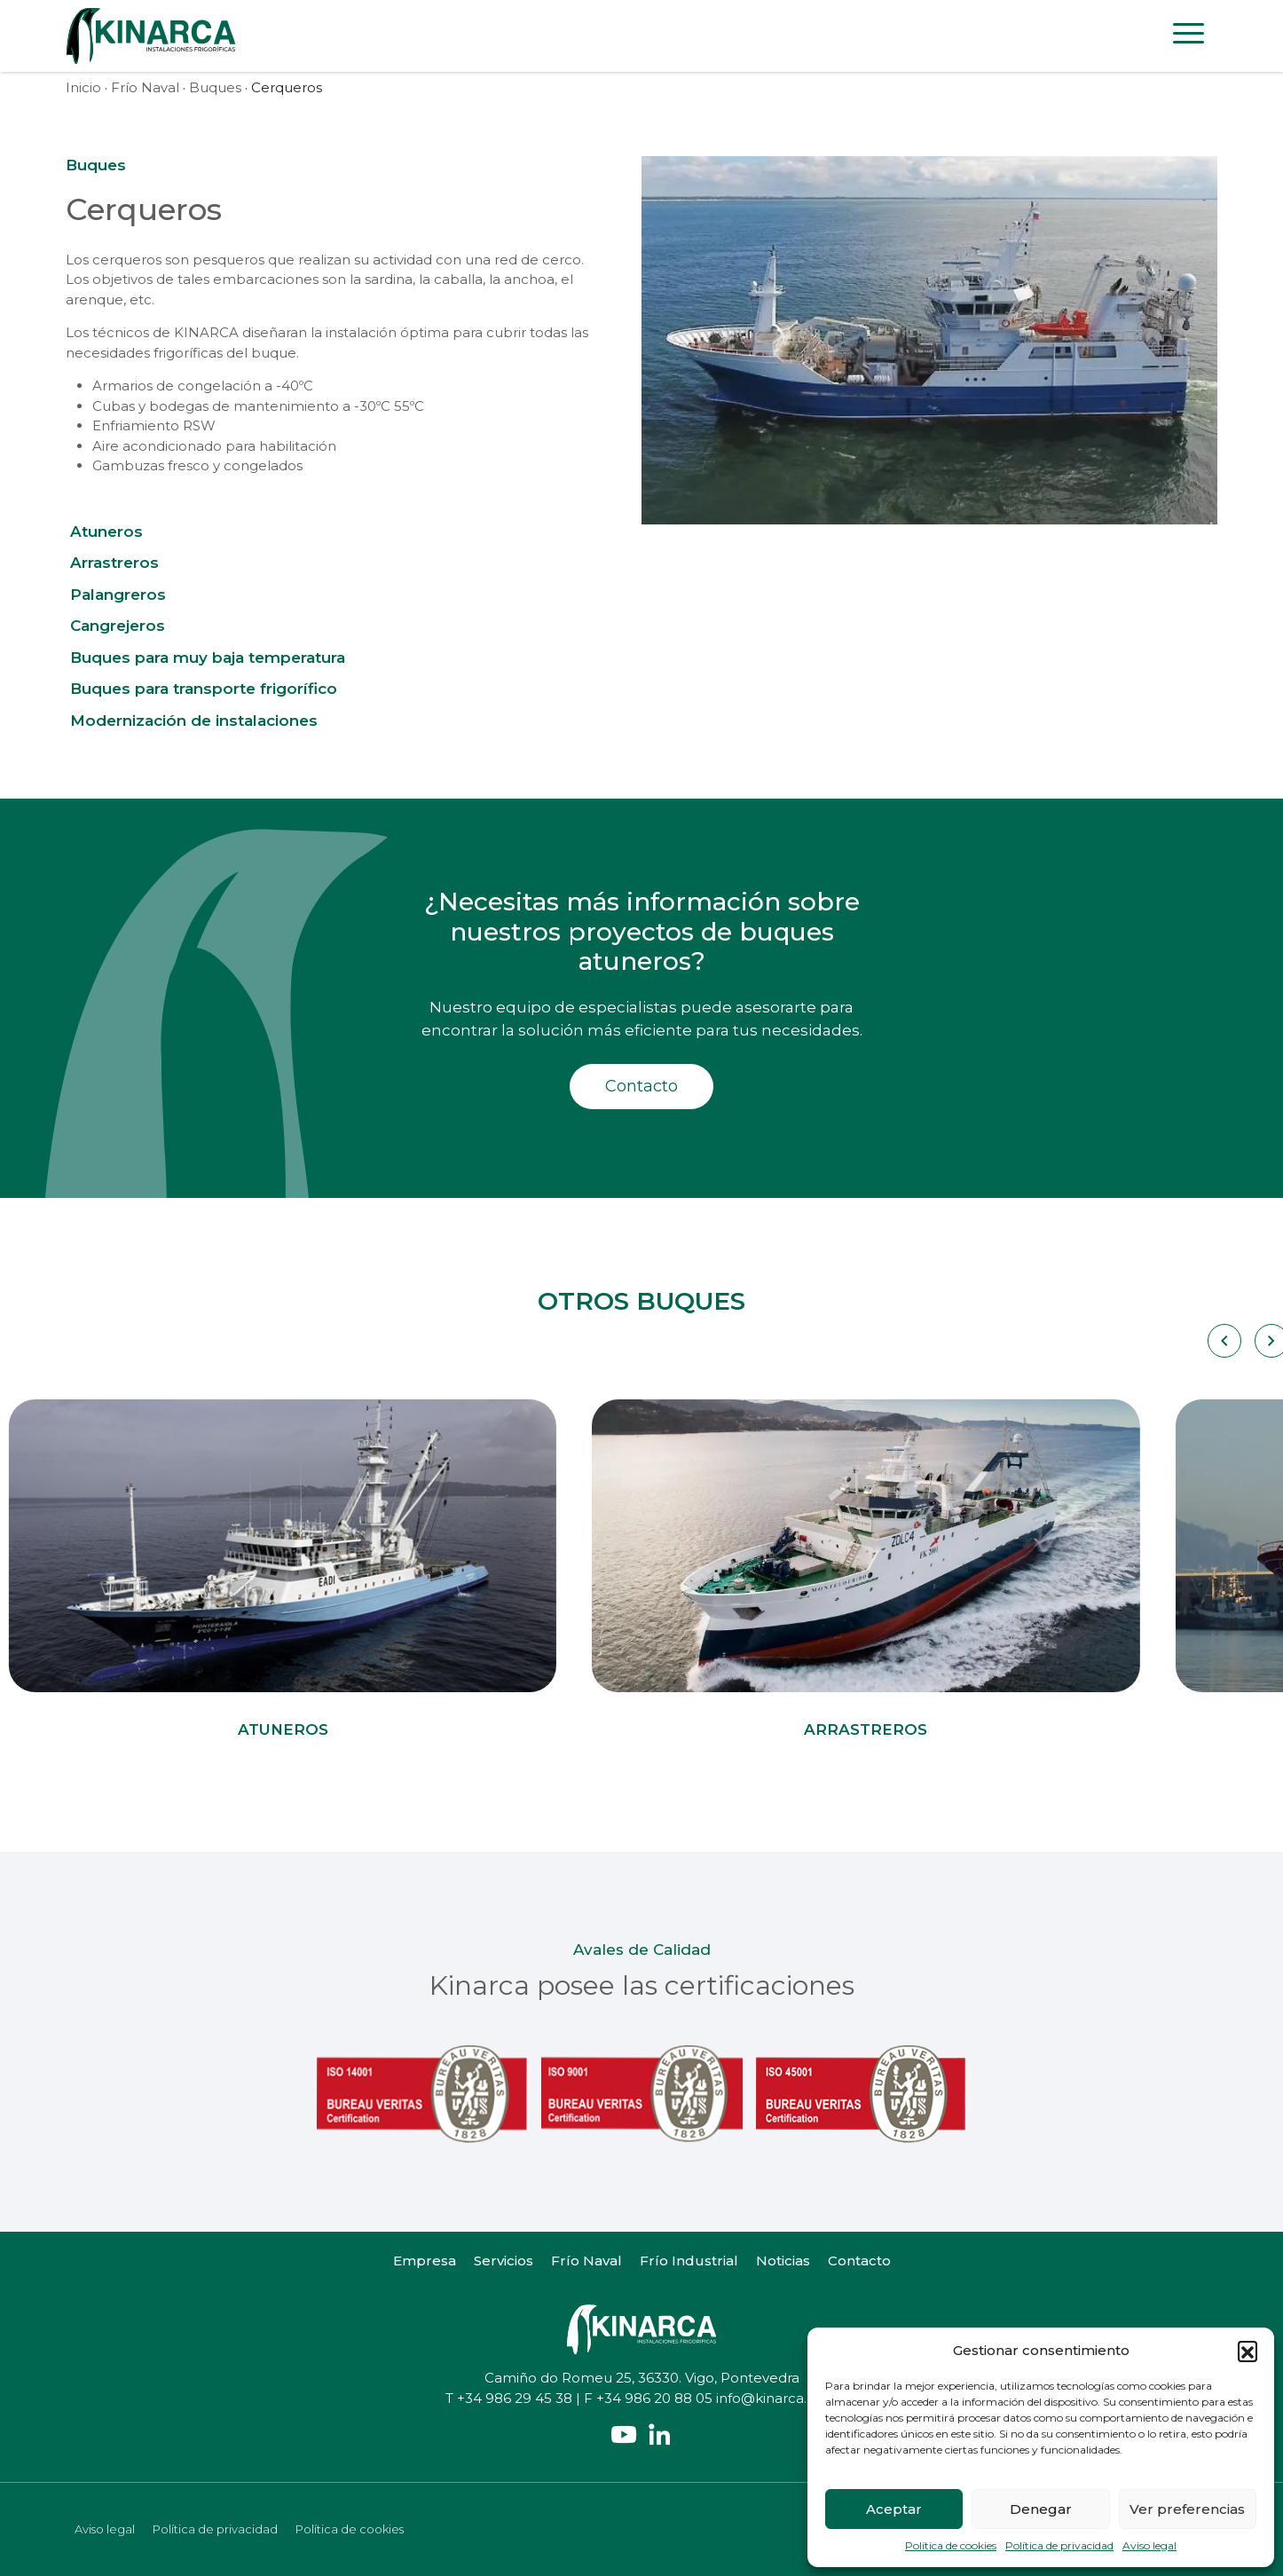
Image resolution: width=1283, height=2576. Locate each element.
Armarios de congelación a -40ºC (202, 385)
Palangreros (118, 594)
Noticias (783, 2260)
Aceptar (894, 2509)
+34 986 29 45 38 (514, 2398)
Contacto (641, 1086)
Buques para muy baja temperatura (207, 657)
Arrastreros (114, 562)
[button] (1247, 2350)
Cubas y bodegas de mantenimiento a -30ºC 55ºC (258, 406)
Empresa (424, 2260)
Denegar (1041, 2509)
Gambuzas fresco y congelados (197, 465)
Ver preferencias (1187, 2509)
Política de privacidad (1059, 2545)
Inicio (83, 87)
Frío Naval (145, 87)
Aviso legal (1149, 2545)
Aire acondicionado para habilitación (214, 445)
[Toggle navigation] (1188, 36)
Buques (215, 87)
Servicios (503, 2260)
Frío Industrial (689, 2260)
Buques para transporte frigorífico (203, 688)
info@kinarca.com (777, 2398)
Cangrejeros (117, 625)
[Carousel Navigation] (1223, 1341)
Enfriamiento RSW (154, 425)
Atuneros (106, 531)
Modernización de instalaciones (194, 720)
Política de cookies (950, 2545)
